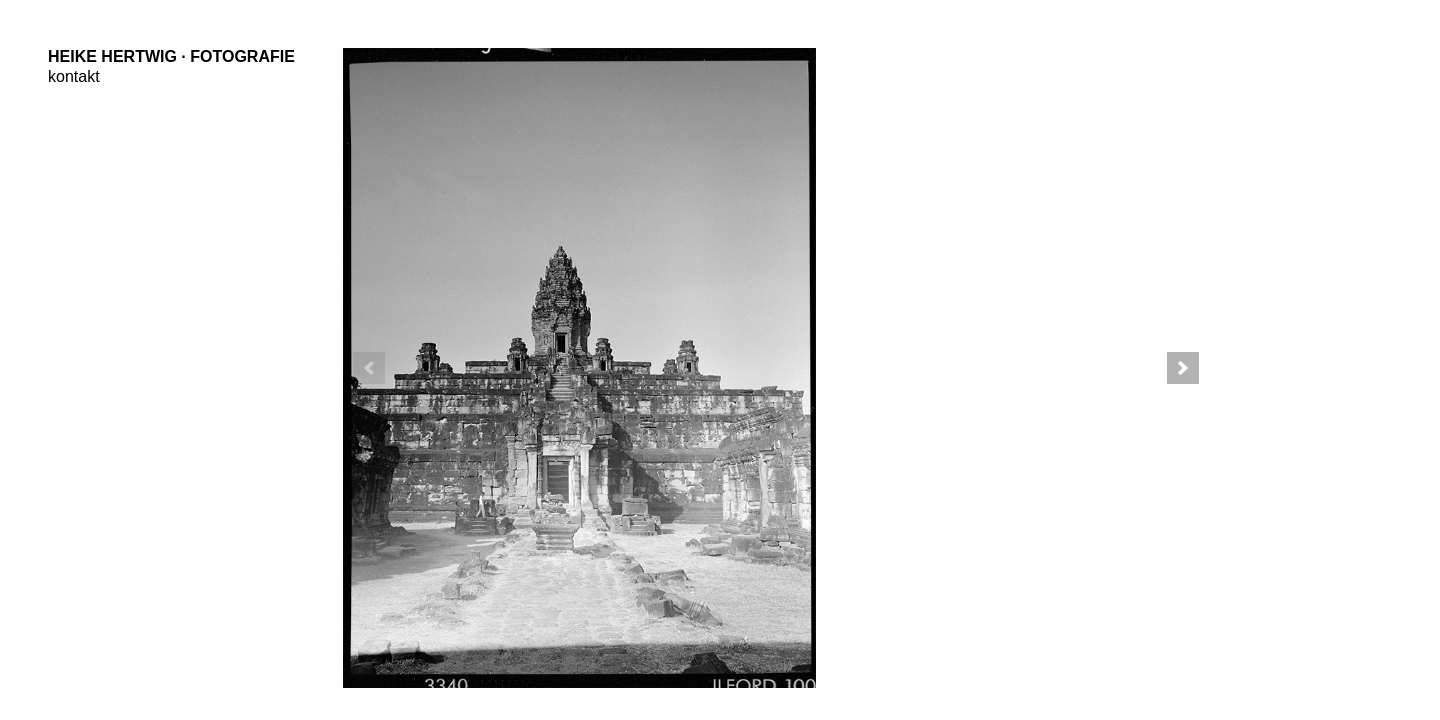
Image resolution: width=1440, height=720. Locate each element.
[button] (1183, 368)
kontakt (74, 76)
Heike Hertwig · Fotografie (171, 56)
